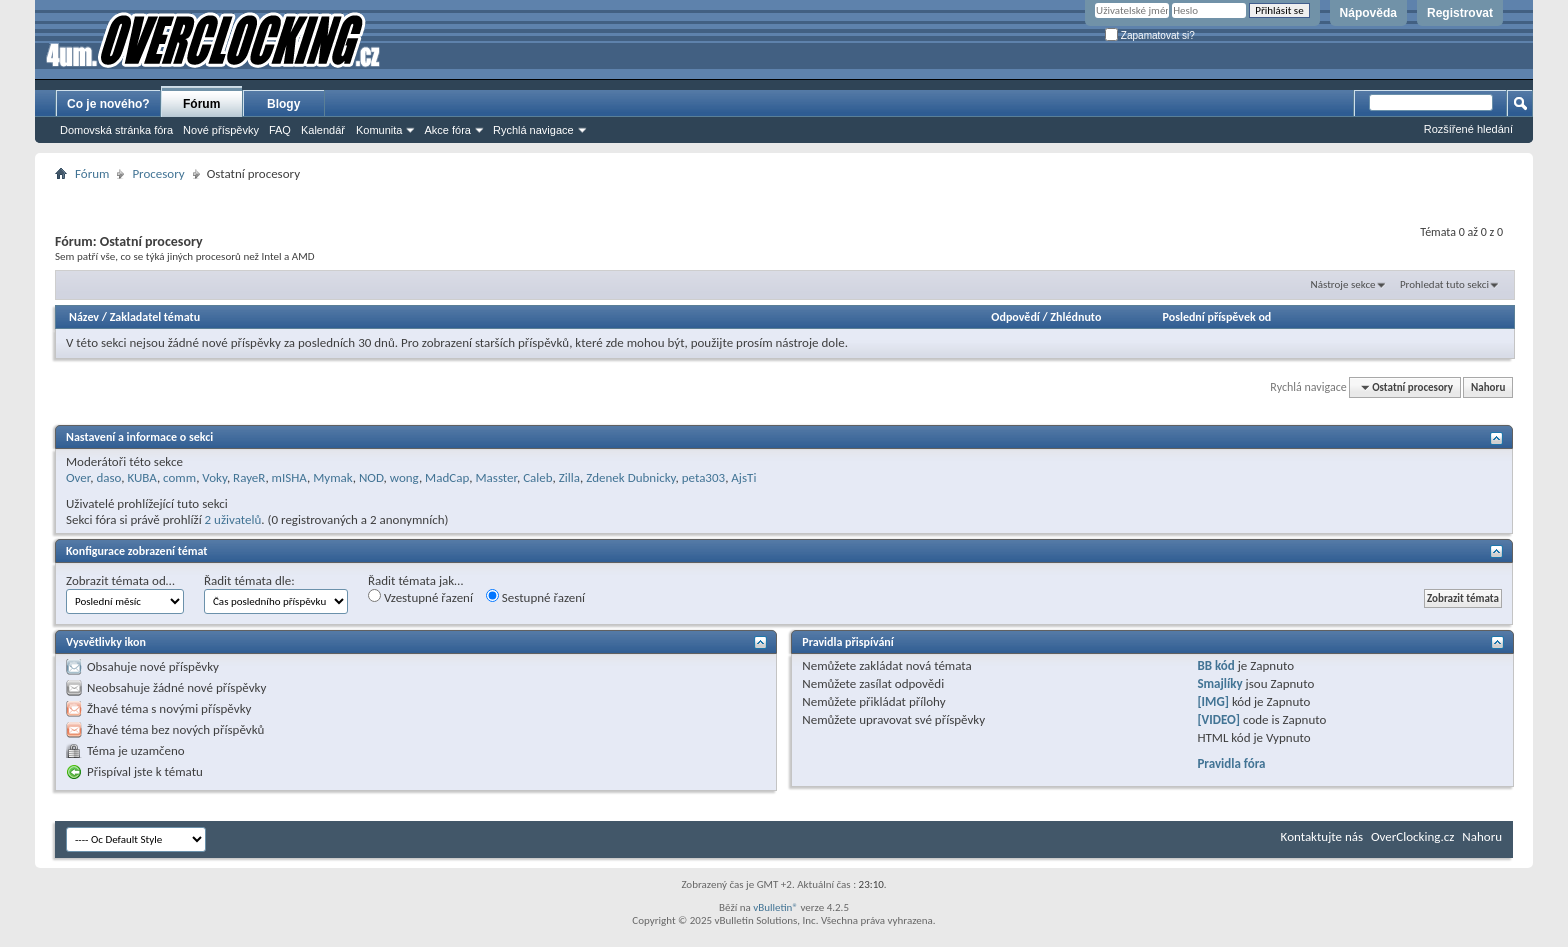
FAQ (280, 130)
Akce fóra (447, 130)
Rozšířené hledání (1468, 129)
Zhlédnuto (1075, 317)
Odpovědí (1015, 317)
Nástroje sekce (1343, 284)
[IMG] (1213, 701)
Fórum (201, 104)
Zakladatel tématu (155, 317)
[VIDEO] (1218, 719)
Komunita (379, 130)
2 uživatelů (233, 519)
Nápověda (1368, 13)
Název (84, 317)
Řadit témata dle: (249, 580)
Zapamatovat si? (1150, 35)
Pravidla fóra (1231, 763)
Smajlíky (1219, 683)
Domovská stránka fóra (116, 130)
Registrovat (1460, 13)
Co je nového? (108, 104)
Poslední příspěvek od (1217, 317)
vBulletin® (775, 907)
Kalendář (323, 130)
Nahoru (1488, 387)
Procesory (158, 173)
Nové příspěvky (221, 130)
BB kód (1215, 665)
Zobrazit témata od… (120, 580)
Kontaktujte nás (1322, 836)
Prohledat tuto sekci (1444, 284)
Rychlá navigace (533, 130)
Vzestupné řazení (420, 597)
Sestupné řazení (535, 597)
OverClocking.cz (1412, 836)
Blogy (283, 104)
